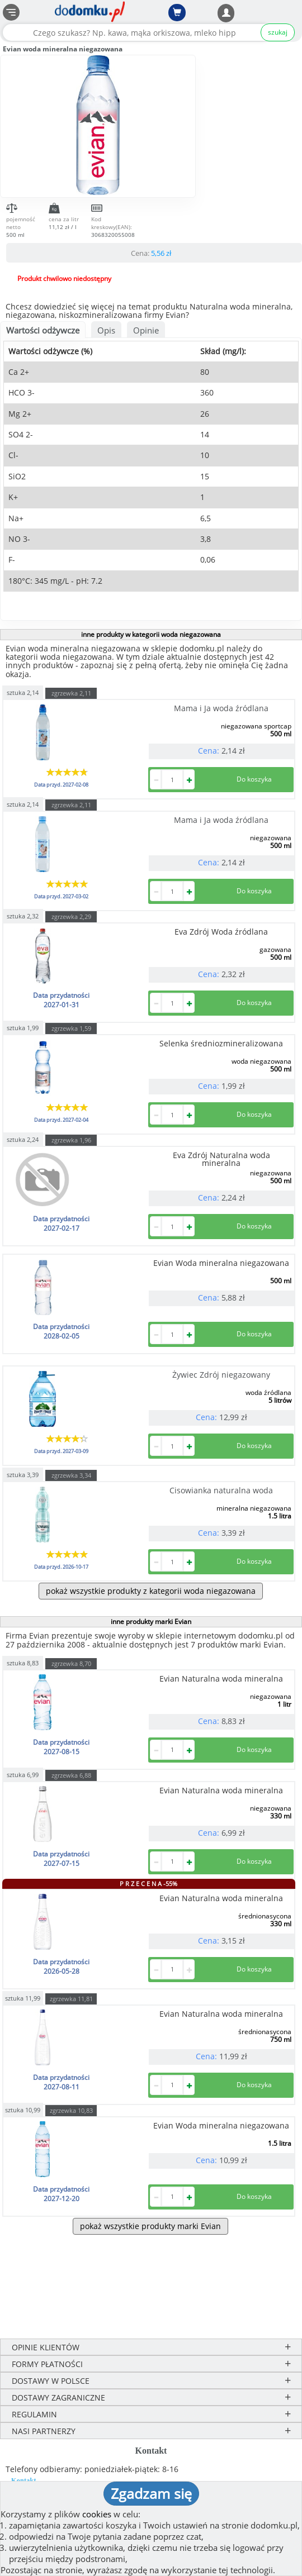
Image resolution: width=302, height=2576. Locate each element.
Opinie (146, 330)
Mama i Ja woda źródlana (221, 708)
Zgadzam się (151, 2493)
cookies (96, 2514)
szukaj (277, 32)
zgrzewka (71, 693)
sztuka (23, 692)
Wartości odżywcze (42, 330)
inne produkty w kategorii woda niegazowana (151, 634)
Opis (106, 330)
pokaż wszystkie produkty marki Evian (150, 2226)
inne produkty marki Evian (151, 1621)
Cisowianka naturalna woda (221, 1490)
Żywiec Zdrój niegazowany (221, 1374)
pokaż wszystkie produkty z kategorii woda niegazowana (151, 1590)
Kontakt (23, 2480)
